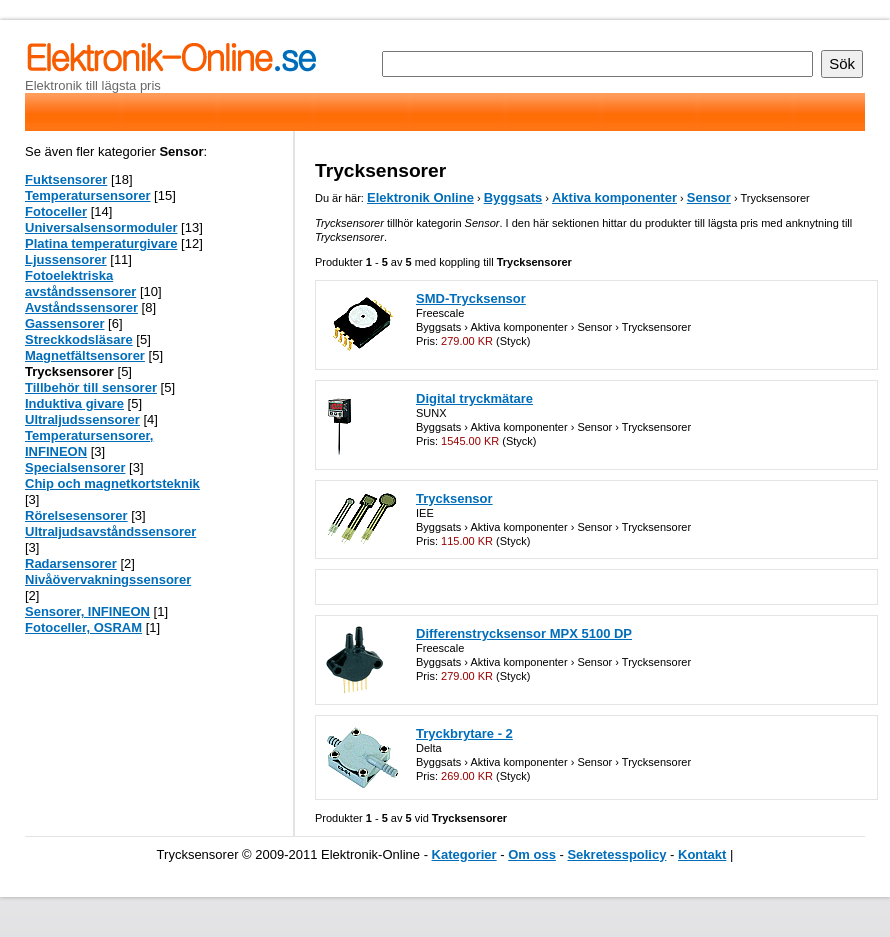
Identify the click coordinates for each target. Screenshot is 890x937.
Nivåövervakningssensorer (108, 579)
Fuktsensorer (66, 179)
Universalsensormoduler (101, 227)
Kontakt (702, 854)
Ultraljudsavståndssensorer (110, 531)
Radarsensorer (71, 563)
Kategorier (464, 854)
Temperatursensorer (87, 195)
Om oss (532, 854)
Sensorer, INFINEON (87, 611)
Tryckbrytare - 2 (464, 733)
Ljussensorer (66, 259)
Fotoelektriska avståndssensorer (80, 283)
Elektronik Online (420, 197)
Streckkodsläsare (79, 339)
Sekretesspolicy (616, 854)
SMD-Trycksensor (471, 298)
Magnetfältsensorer (85, 355)
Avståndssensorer (81, 307)
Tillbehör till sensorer (91, 387)
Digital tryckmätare (474, 398)
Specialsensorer (75, 467)
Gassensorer (65, 323)
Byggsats (513, 197)
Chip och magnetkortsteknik (112, 483)
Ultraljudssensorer (82, 419)
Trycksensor (454, 498)
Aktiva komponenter (614, 197)
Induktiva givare (74, 403)
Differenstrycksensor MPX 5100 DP (524, 633)
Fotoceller (56, 211)
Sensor (709, 197)
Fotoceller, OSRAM (83, 627)
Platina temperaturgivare (101, 243)
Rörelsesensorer (76, 515)
